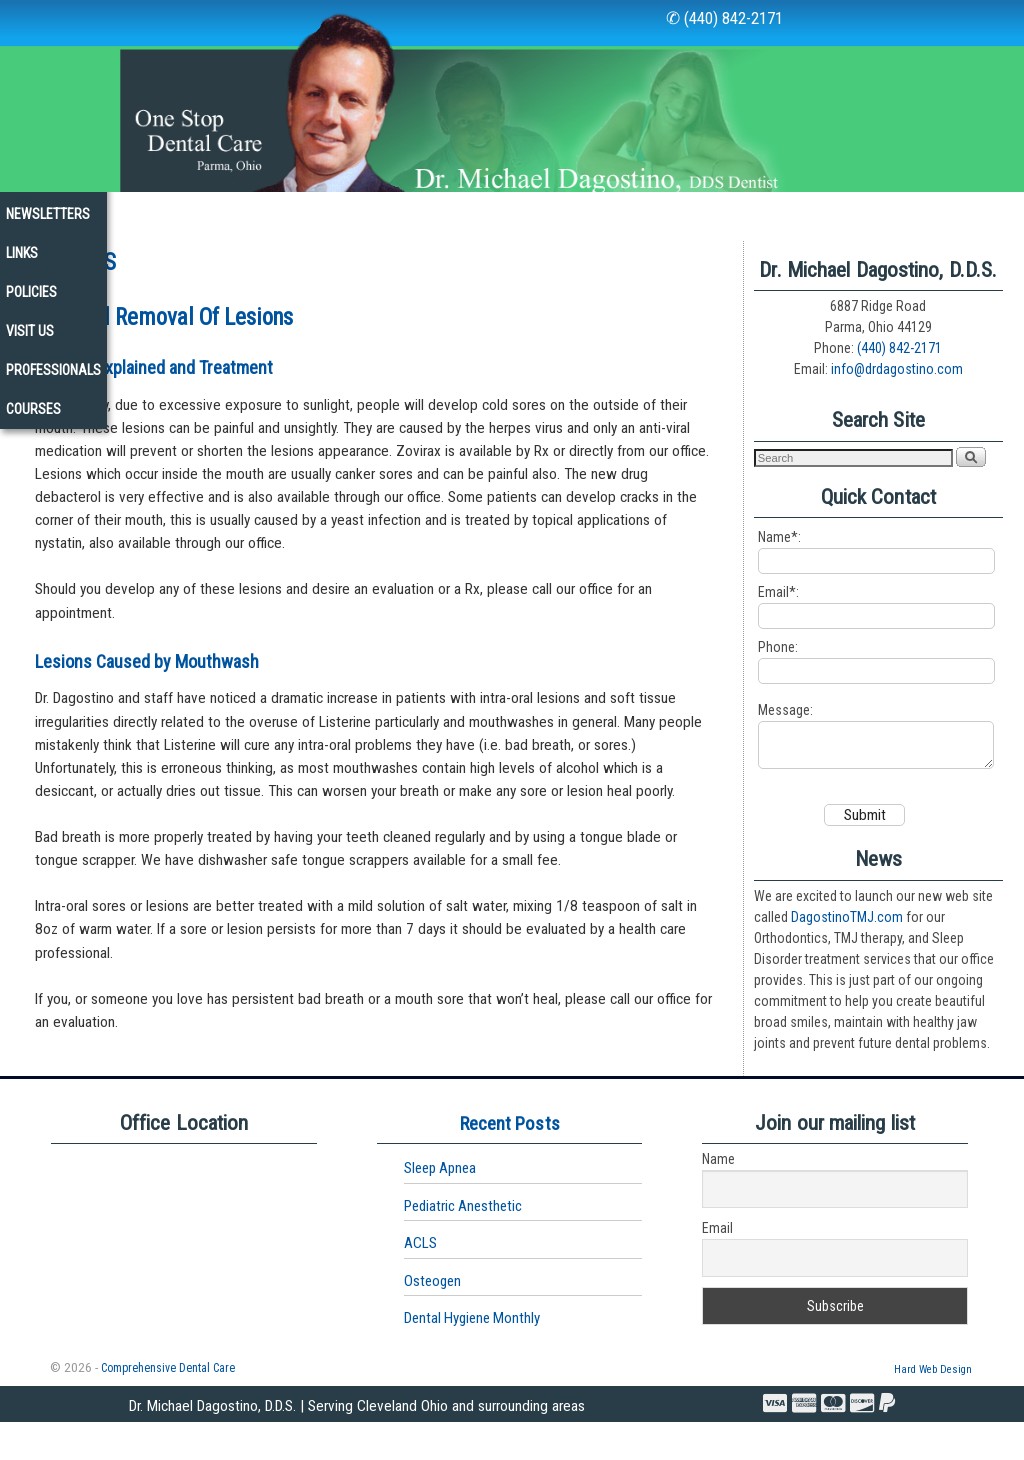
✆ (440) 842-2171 (724, 18)
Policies (765, 211)
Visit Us (855, 211)
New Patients (462, 211)
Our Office (225, 217)
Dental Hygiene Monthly (472, 1357)
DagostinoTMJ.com (847, 955)
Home (36, 211)
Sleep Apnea (440, 1207)
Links (684, 211)
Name (718, 1198)
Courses (182, 250)
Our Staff (124, 211)
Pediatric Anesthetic (463, 1244)
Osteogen (432, 1319)
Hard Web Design (933, 1407)
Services (337, 217)
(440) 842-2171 (899, 378)
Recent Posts (510, 1161)
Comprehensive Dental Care (168, 1406)
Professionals (67, 250)
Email (717, 1267)
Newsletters (586, 211)
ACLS (420, 1282)
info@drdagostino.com (897, 399)
